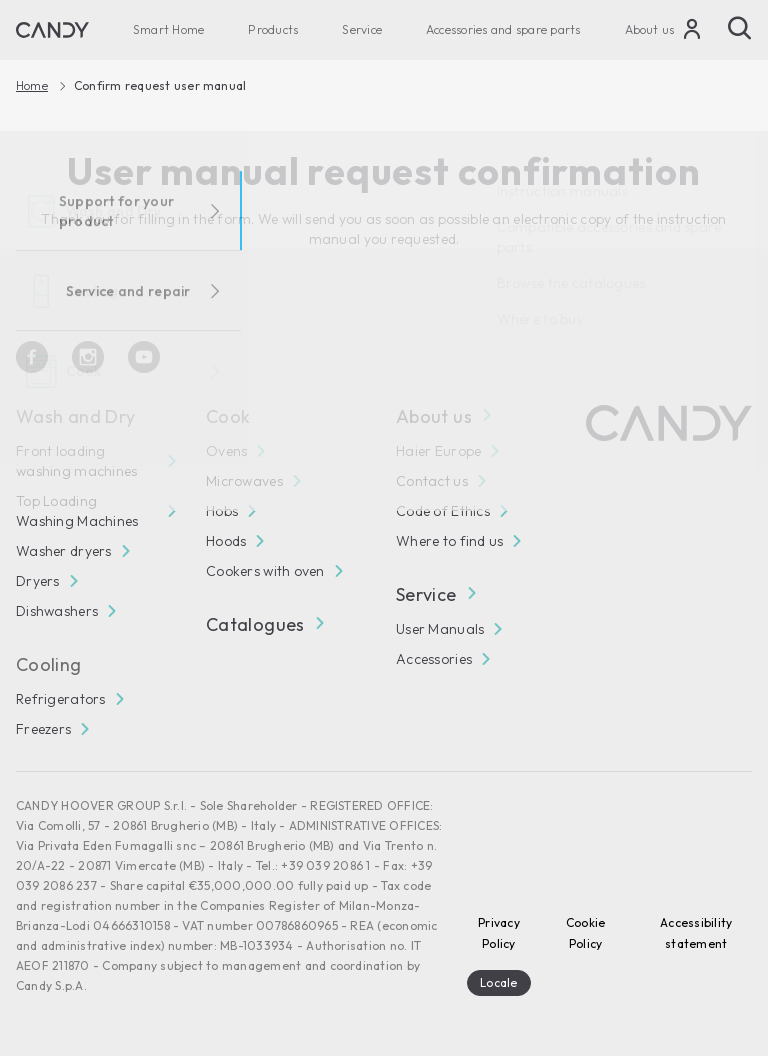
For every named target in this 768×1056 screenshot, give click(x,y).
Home (32, 86)
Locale (498, 982)
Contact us (432, 481)
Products (273, 29)
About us (650, 29)
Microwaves (244, 481)
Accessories (434, 659)
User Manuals (440, 629)
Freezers (43, 729)
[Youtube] (144, 357)
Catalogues (264, 624)
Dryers (38, 581)
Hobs (222, 511)
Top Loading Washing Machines (77, 511)
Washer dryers (64, 551)
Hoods (226, 541)
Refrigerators (61, 699)
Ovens (226, 451)
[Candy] (52, 30)
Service (362, 29)
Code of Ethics (443, 511)
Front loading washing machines (76, 461)
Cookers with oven (265, 571)
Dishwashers (57, 611)
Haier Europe (438, 451)
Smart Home (168, 29)
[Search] (740, 28)
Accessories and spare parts (503, 29)
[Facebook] (32, 357)
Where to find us (449, 541)
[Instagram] (88, 357)
